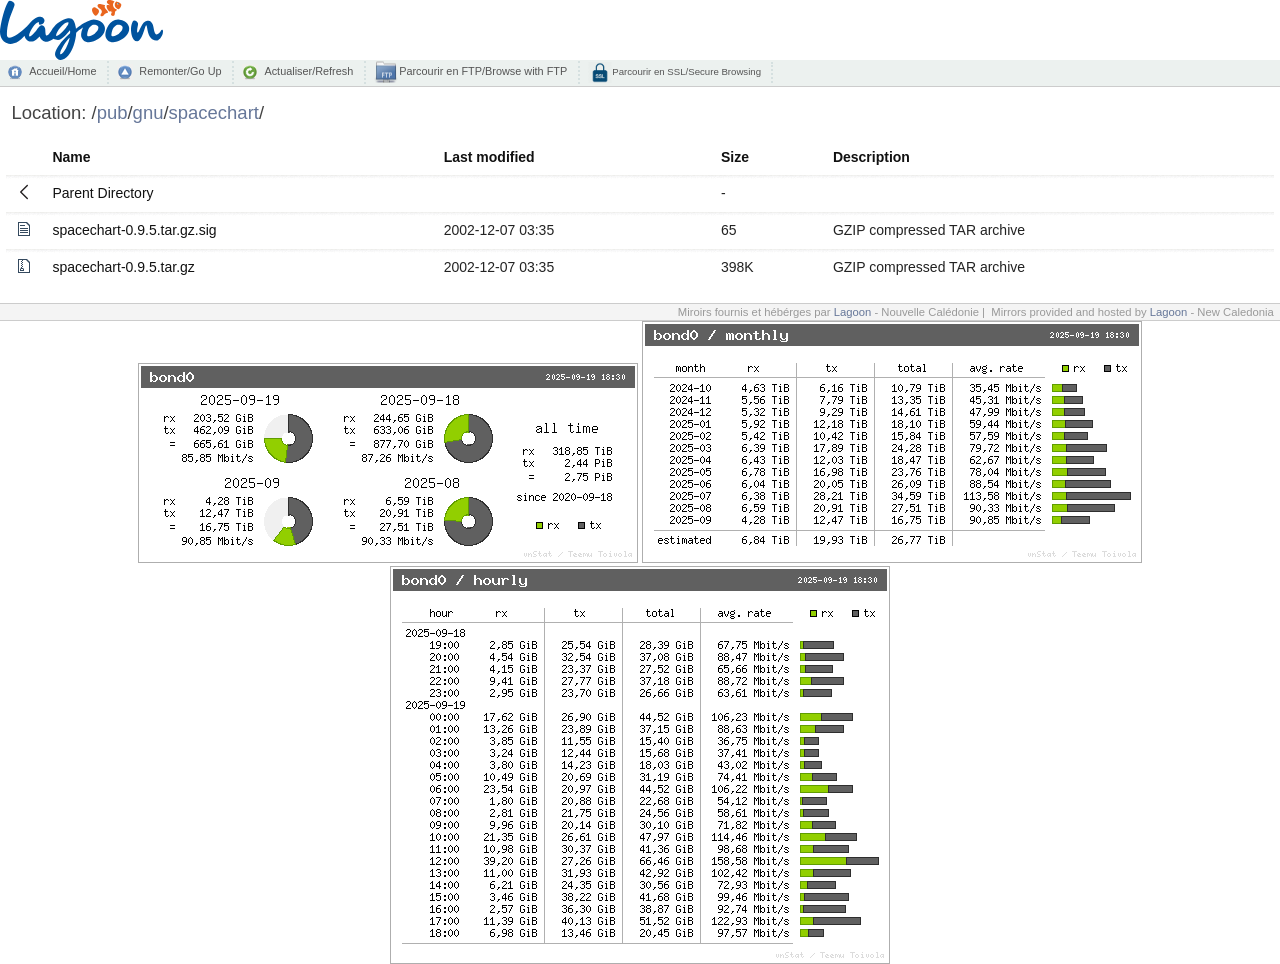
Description (871, 157)
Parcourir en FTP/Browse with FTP (481, 71)
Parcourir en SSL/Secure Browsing (685, 71)
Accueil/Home (62, 71)
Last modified (489, 157)
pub (112, 112)
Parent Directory (102, 193)
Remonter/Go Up (180, 71)
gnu (148, 112)
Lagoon (853, 312)
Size (735, 157)
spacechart (214, 112)
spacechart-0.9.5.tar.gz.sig (134, 230)
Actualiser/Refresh (308, 71)
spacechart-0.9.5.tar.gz (123, 267)
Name (71, 157)
